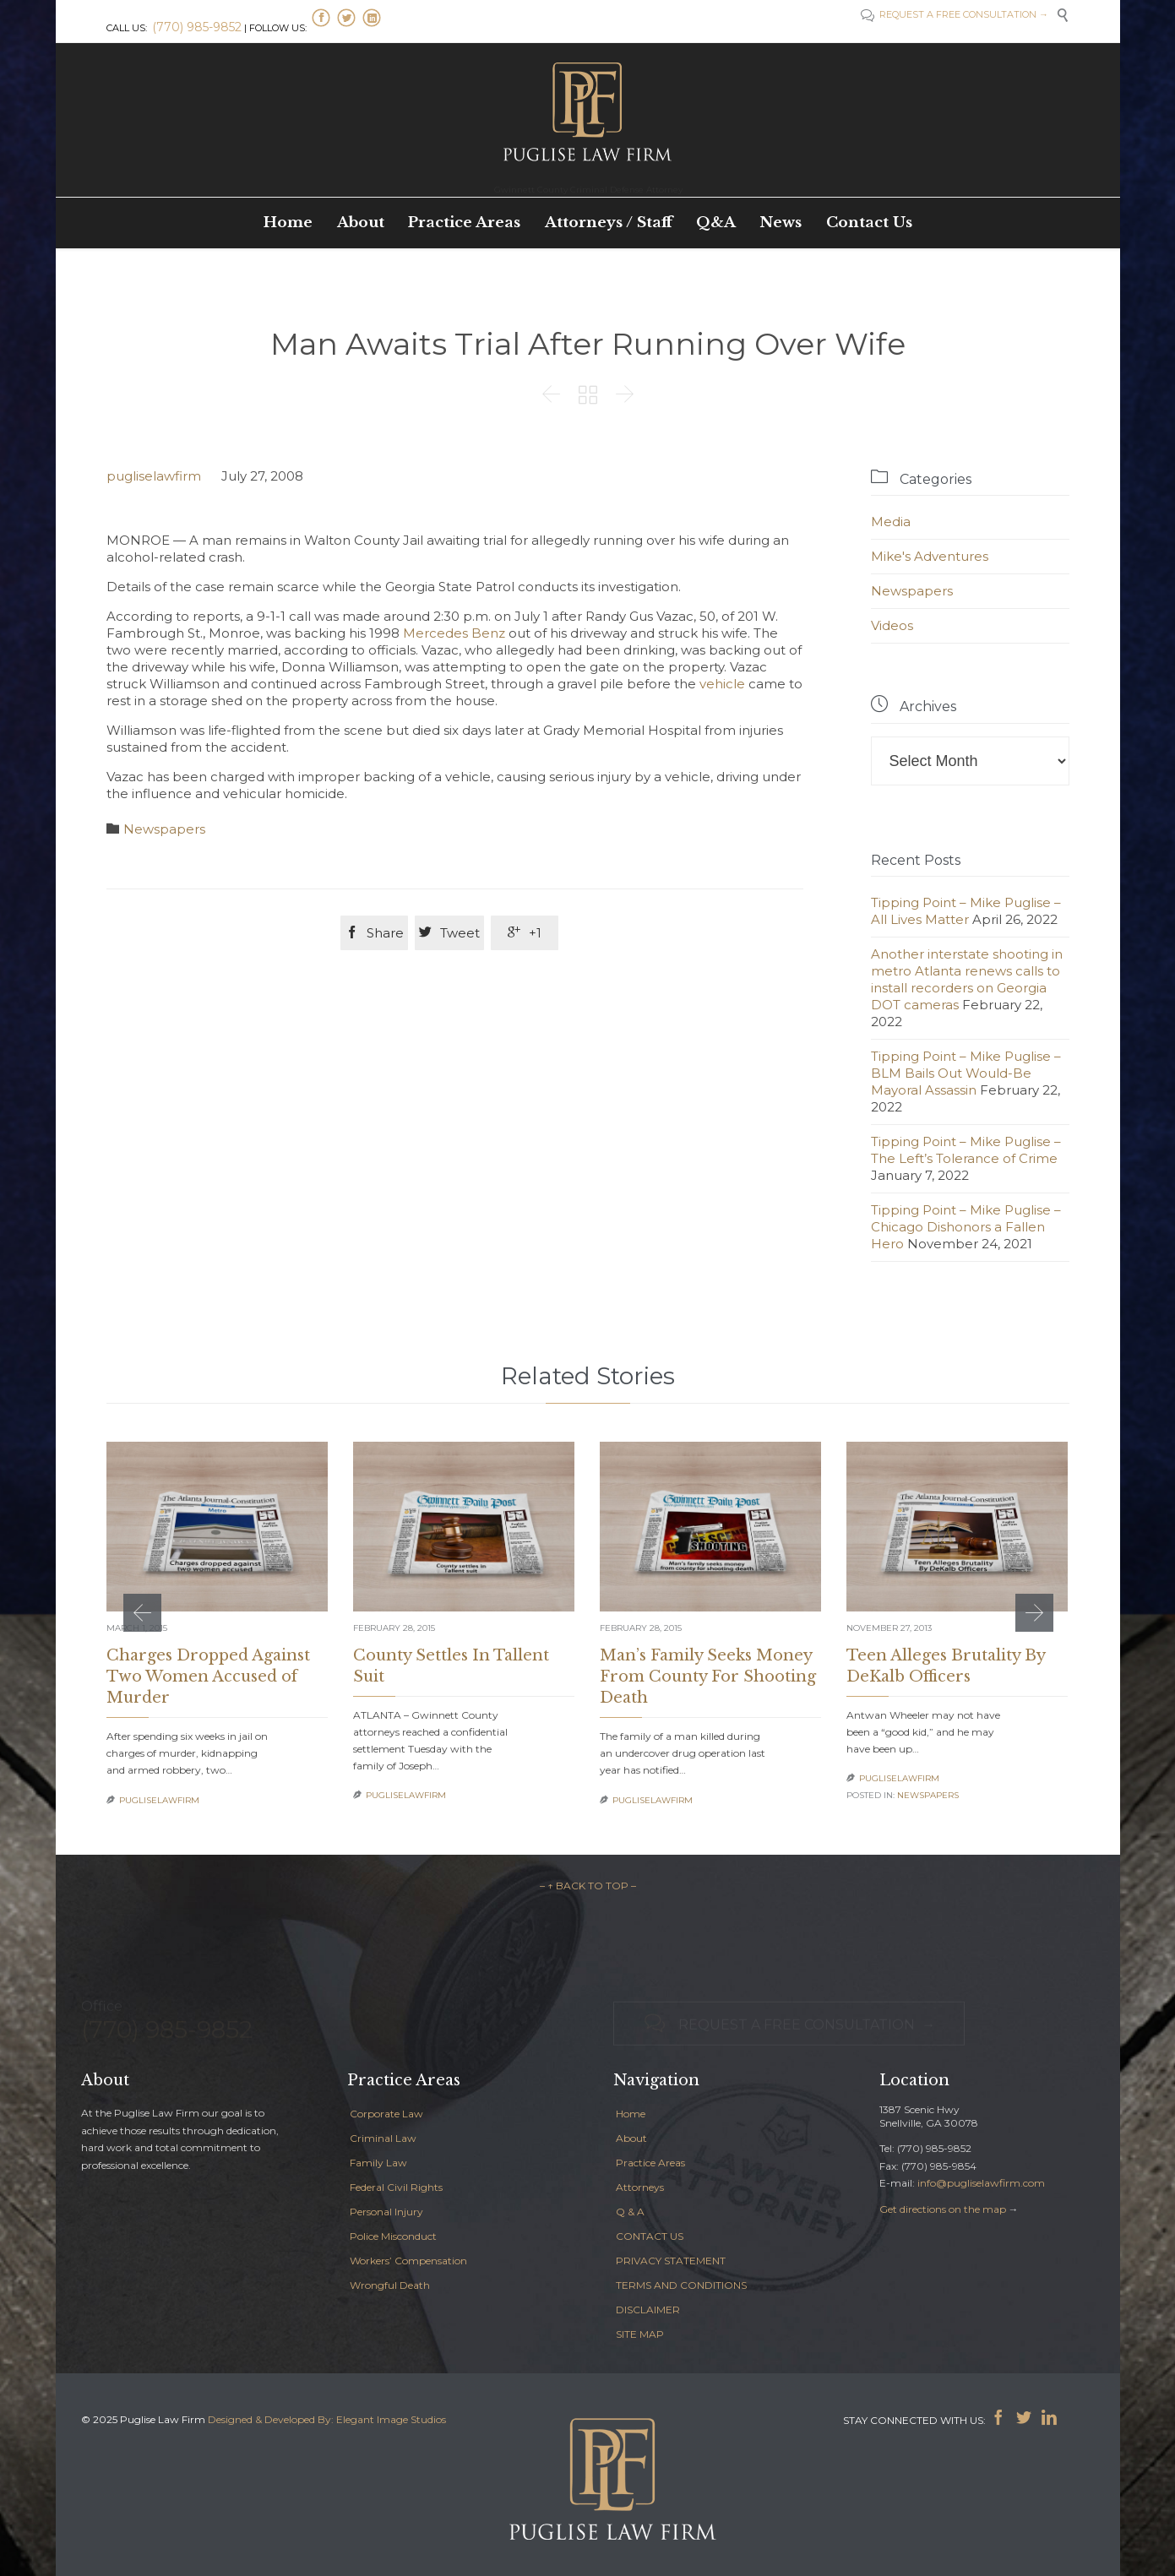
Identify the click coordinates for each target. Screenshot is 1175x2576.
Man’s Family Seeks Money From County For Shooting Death (708, 1676)
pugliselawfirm (153, 476)
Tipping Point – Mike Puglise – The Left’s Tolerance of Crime (966, 1149)
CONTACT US (649, 2236)
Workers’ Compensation (408, 2260)
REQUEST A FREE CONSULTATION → (962, 14)
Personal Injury (386, 2211)
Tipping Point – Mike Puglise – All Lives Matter (966, 910)
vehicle (722, 684)
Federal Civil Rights (396, 2187)
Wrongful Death (390, 2285)
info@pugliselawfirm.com (981, 2183)
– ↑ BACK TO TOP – (588, 1885)
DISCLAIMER (648, 2309)
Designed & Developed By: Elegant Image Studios (327, 2419)
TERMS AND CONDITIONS (681, 2285)
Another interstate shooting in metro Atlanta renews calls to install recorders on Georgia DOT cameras (967, 979)
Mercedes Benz (454, 633)
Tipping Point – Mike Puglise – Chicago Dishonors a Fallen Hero (966, 1227)
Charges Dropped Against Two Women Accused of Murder (208, 1676)
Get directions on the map (942, 2209)
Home (630, 2113)
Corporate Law (386, 2113)
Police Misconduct (393, 2236)
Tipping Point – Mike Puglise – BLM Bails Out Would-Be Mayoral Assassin (966, 1073)
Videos (892, 625)
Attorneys (640, 2187)
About (631, 2138)
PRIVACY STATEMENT (671, 2260)
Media (891, 522)
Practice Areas (650, 2162)
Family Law (378, 2162)
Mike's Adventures (929, 556)
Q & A (630, 2211)
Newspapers (164, 829)
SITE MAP (640, 2334)
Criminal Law (383, 2138)
